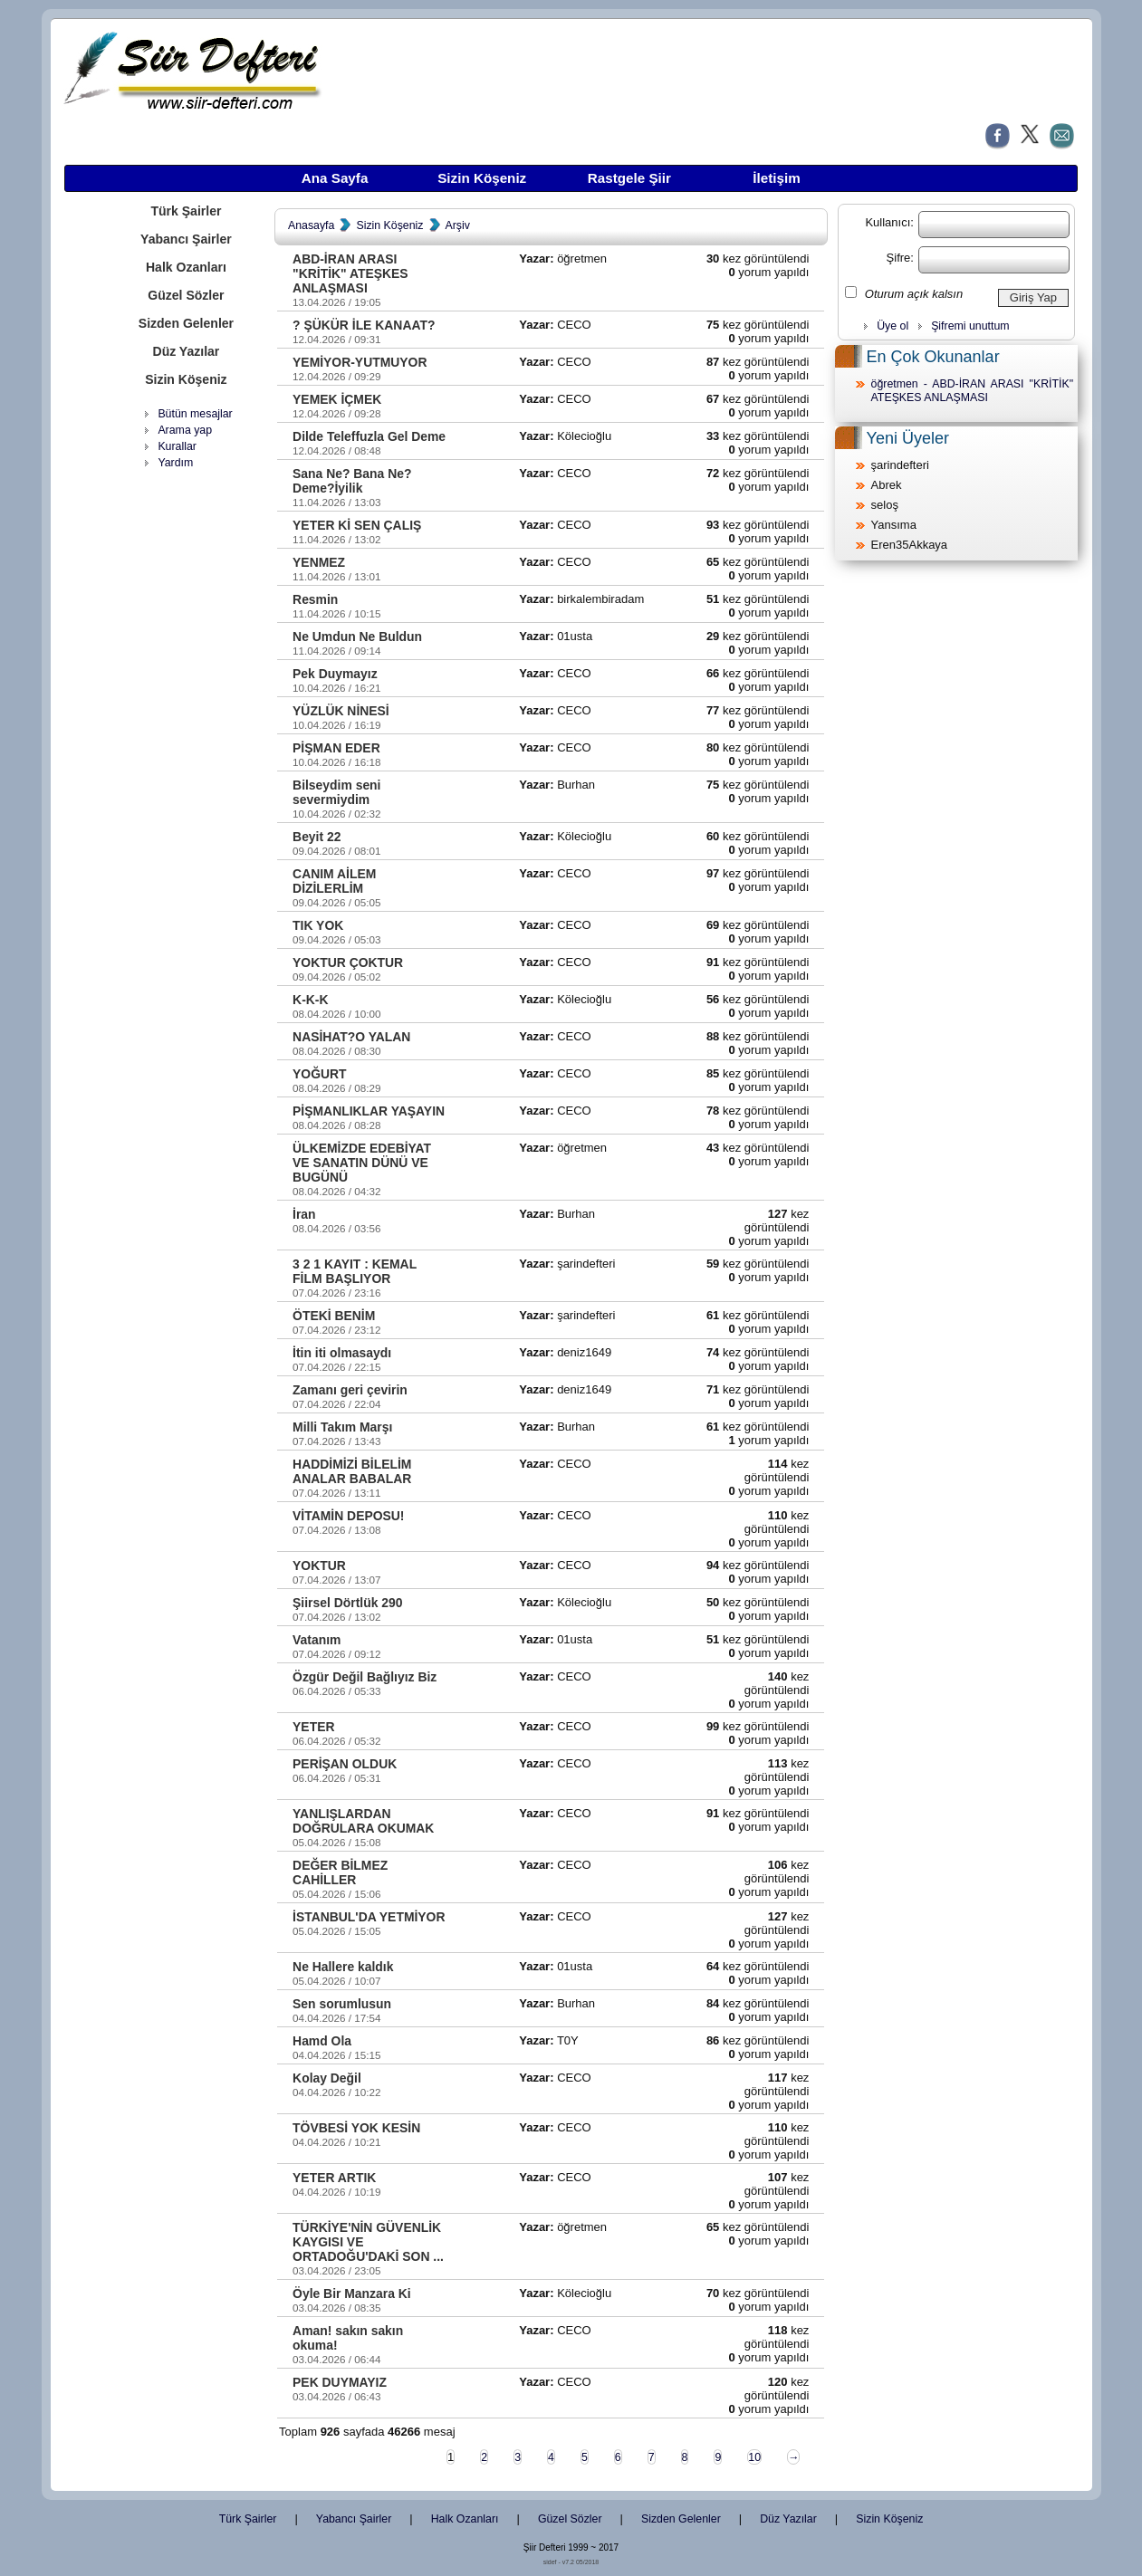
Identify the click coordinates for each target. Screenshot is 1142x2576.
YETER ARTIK (334, 2177)
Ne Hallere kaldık (343, 1966)
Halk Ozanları (186, 267)
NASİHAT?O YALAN (351, 1036)
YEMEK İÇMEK (337, 399)
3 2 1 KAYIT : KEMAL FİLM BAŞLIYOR (355, 1271)
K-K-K (310, 999)
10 (754, 2457)
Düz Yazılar (186, 351)
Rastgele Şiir (629, 178)
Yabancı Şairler (186, 239)
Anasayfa (311, 225)
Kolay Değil (327, 2078)
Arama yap (185, 430)
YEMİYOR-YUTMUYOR (360, 362)
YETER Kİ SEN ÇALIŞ (357, 525)
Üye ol (892, 326)
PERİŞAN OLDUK (345, 1764)
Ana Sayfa (335, 178)
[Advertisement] (185, 756)
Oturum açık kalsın (914, 294)
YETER (313, 1726)
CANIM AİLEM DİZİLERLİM (334, 881)
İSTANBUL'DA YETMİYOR (369, 1917)
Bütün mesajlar (195, 413)
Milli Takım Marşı (342, 1427)
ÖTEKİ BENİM (334, 1315)
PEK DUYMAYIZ (340, 2382)
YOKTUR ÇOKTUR (348, 962)
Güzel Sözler (186, 295)
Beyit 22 (317, 836)
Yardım (175, 462)
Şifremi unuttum (970, 326)
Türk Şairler (185, 211)
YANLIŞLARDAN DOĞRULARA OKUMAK (363, 1820)
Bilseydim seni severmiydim (336, 792)
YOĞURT (320, 1074)
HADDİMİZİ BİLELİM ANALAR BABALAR (352, 1471)
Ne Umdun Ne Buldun (357, 636)
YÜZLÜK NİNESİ (341, 711)
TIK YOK (318, 925)
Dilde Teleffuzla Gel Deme (369, 436)
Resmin (315, 599)
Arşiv (458, 225)
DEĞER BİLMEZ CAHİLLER (340, 1872)
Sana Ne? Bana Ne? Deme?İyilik (352, 480)
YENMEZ (319, 562)
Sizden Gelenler (186, 323)
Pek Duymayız (335, 673)
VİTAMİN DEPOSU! (348, 1515)
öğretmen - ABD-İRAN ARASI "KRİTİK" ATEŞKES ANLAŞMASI (972, 391)
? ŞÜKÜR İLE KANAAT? (364, 325)
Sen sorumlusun (342, 2004)
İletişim (776, 178)
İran (304, 1214)
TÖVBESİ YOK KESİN (356, 2128)
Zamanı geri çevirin (350, 1390)
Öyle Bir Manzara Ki (352, 2293)
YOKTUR (319, 1565)
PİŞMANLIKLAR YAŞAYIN (369, 1111)
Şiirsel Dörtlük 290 (347, 1602)
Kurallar (177, 446)
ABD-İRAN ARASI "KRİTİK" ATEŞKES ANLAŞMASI (350, 273)
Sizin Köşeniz (481, 178)
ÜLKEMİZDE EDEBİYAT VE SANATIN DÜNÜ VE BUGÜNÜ (362, 1162)
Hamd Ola (322, 2041)
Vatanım (317, 1640)
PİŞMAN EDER (336, 748)
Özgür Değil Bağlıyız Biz (365, 1677)
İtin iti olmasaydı (342, 1352)
